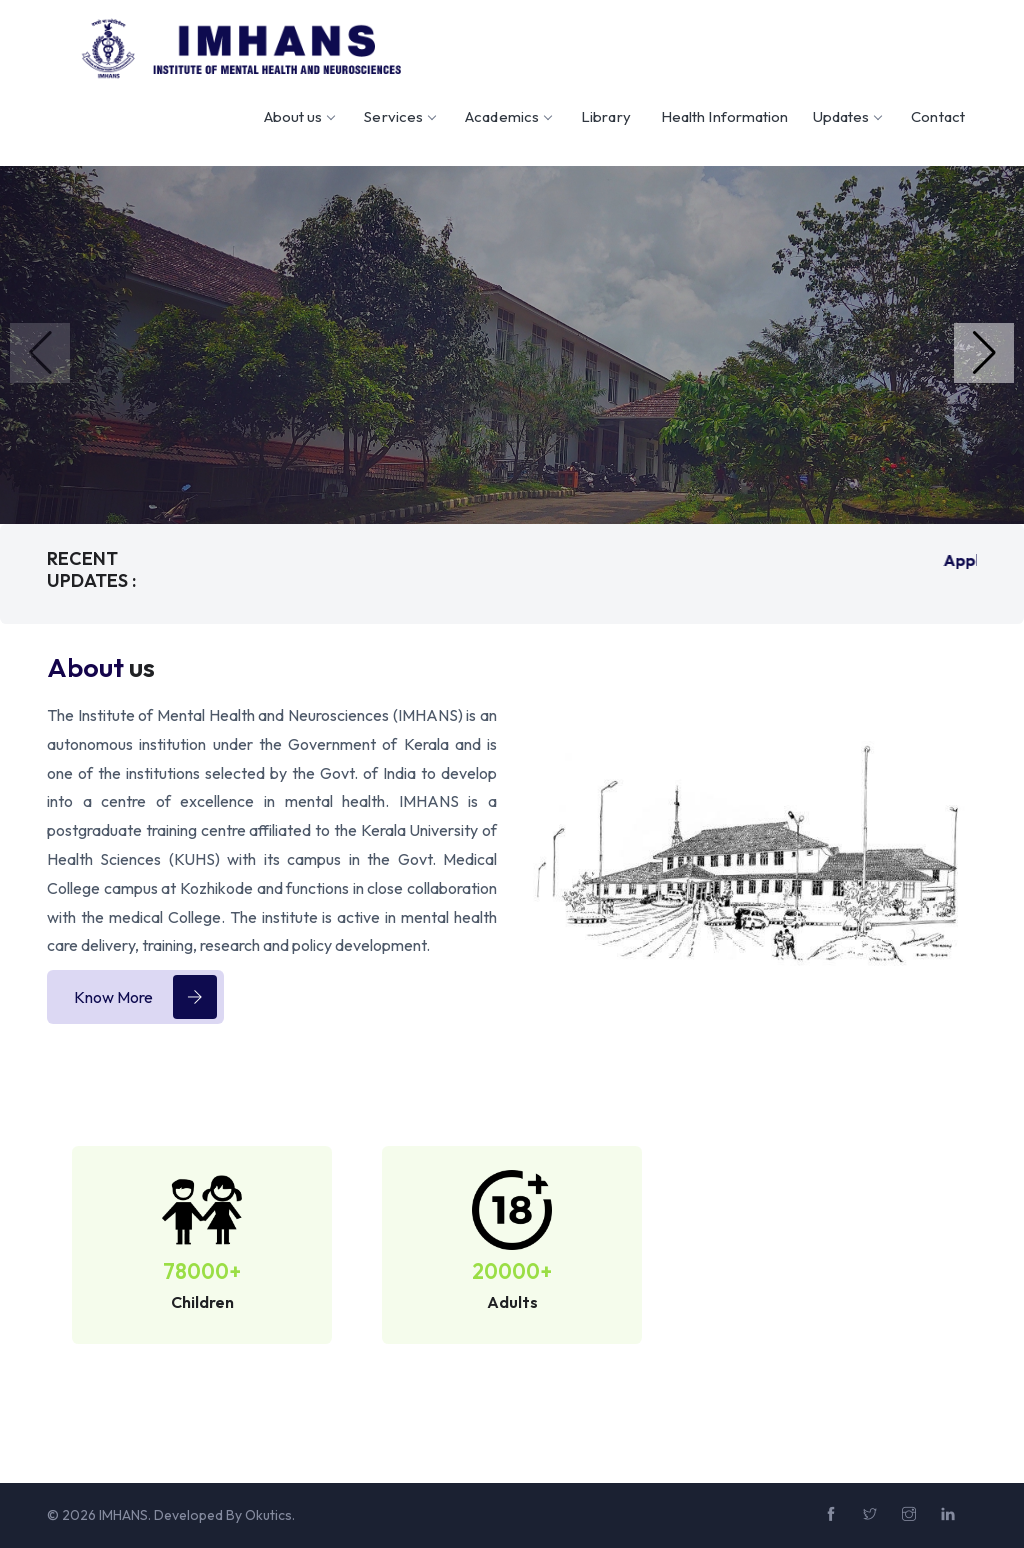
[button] (984, 353)
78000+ (202, 1271)
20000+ (512, 1271)
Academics (508, 116)
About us (299, 116)
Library (606, 116)
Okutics (268, 1515)
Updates (847, 116)
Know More (145, 997)
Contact (938, 116)
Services (399, 116)
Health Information (725, 116)
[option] (202, 1257)
